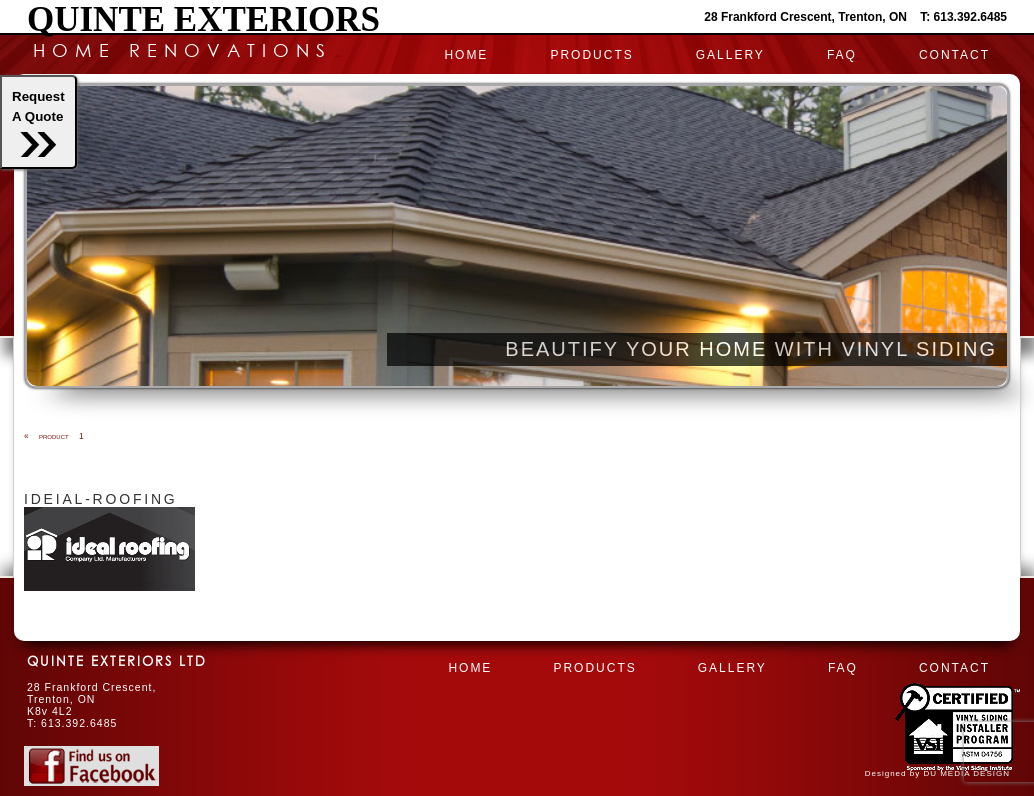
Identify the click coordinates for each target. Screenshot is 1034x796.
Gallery (730, 55)
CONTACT (954, 55)
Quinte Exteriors (203, 19)
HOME (466, 55)
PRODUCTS (591, 55)
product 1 (54, 436)
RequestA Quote (38, 123)
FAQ (842, 55)
